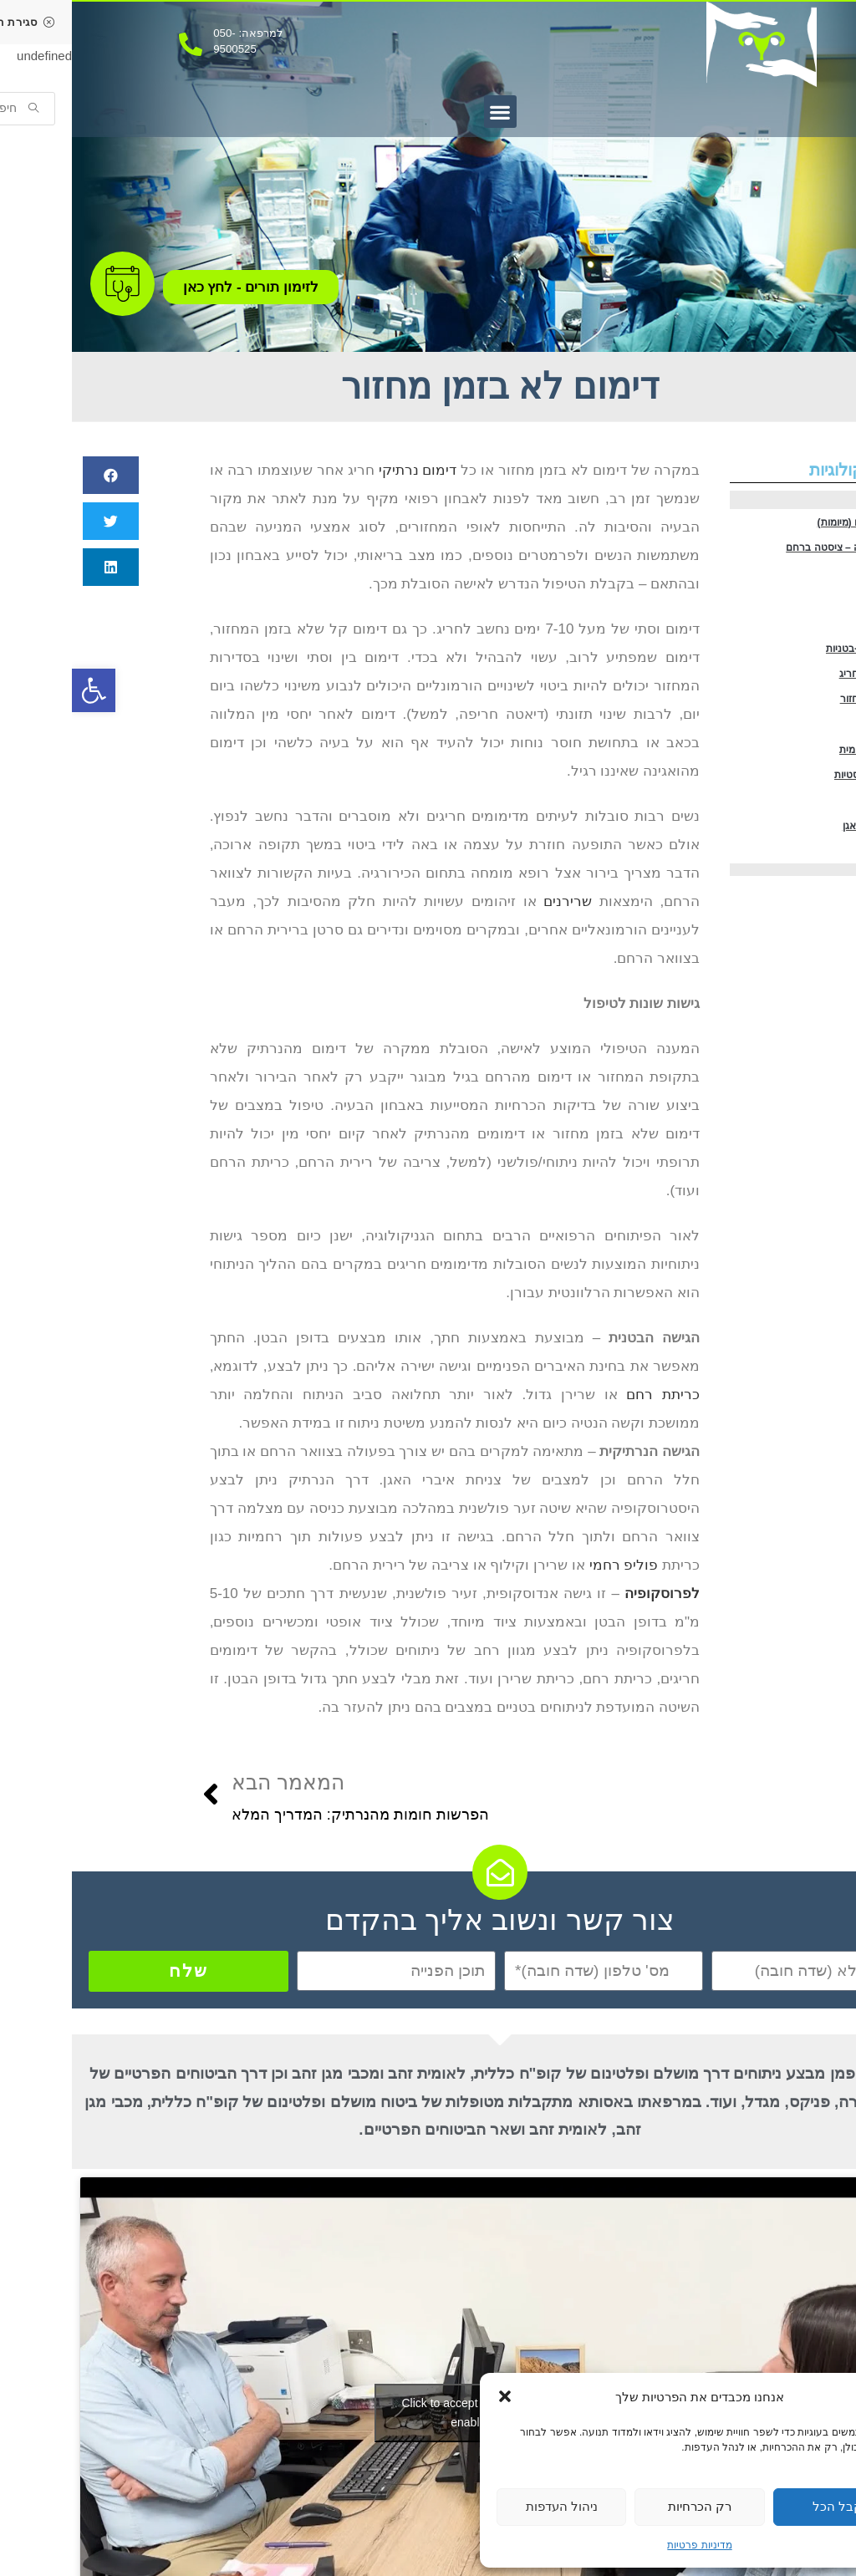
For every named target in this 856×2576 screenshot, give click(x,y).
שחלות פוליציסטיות (809, 859)
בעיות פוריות (818, 659)
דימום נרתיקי (346, 470)
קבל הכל (766, 2506)
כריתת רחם (591, 1395)
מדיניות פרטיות (627, 2545)
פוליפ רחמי (820, 793)
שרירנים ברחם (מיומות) (803, 525)
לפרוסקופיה (590, 1593)
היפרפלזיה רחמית (810, 826)
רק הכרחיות (628, 2506)
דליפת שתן (821, 960)
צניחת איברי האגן (811, 926)
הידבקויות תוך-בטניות (806, 692)
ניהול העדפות (490, 2506)
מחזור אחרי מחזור (810, 759)
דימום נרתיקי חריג (810, 726)
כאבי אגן (824, 625)
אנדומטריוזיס (818, 592)
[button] (433, 2396)
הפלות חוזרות (816, 893)
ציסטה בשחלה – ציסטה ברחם (792, 559)
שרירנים (495, 901)
